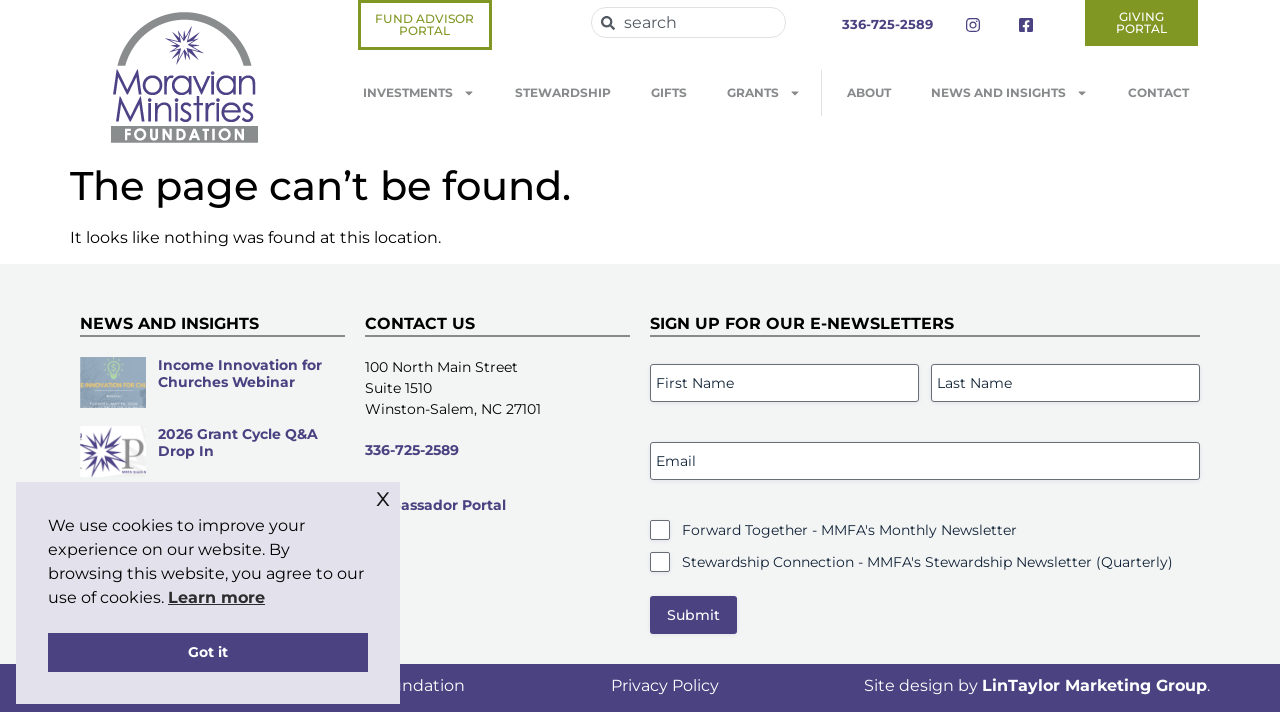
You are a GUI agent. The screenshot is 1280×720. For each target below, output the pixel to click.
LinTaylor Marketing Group (1094, 685)
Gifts (669, 92)
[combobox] (688, 22)
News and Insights (1009, 93)
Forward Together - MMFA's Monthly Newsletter (849, 530)
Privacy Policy (665, 685)
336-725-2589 (412, 450)
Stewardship (563, 92)
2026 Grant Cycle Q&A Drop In (238, 442)
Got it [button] (208, 652)
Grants (764, 93)
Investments (419, 93)
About (869, 92)
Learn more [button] (216, 597)
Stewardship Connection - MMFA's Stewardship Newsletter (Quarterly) (927, 562)
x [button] (383, 496)
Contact (1158, 92)
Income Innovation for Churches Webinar (240, 373)
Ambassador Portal (435, 505)
